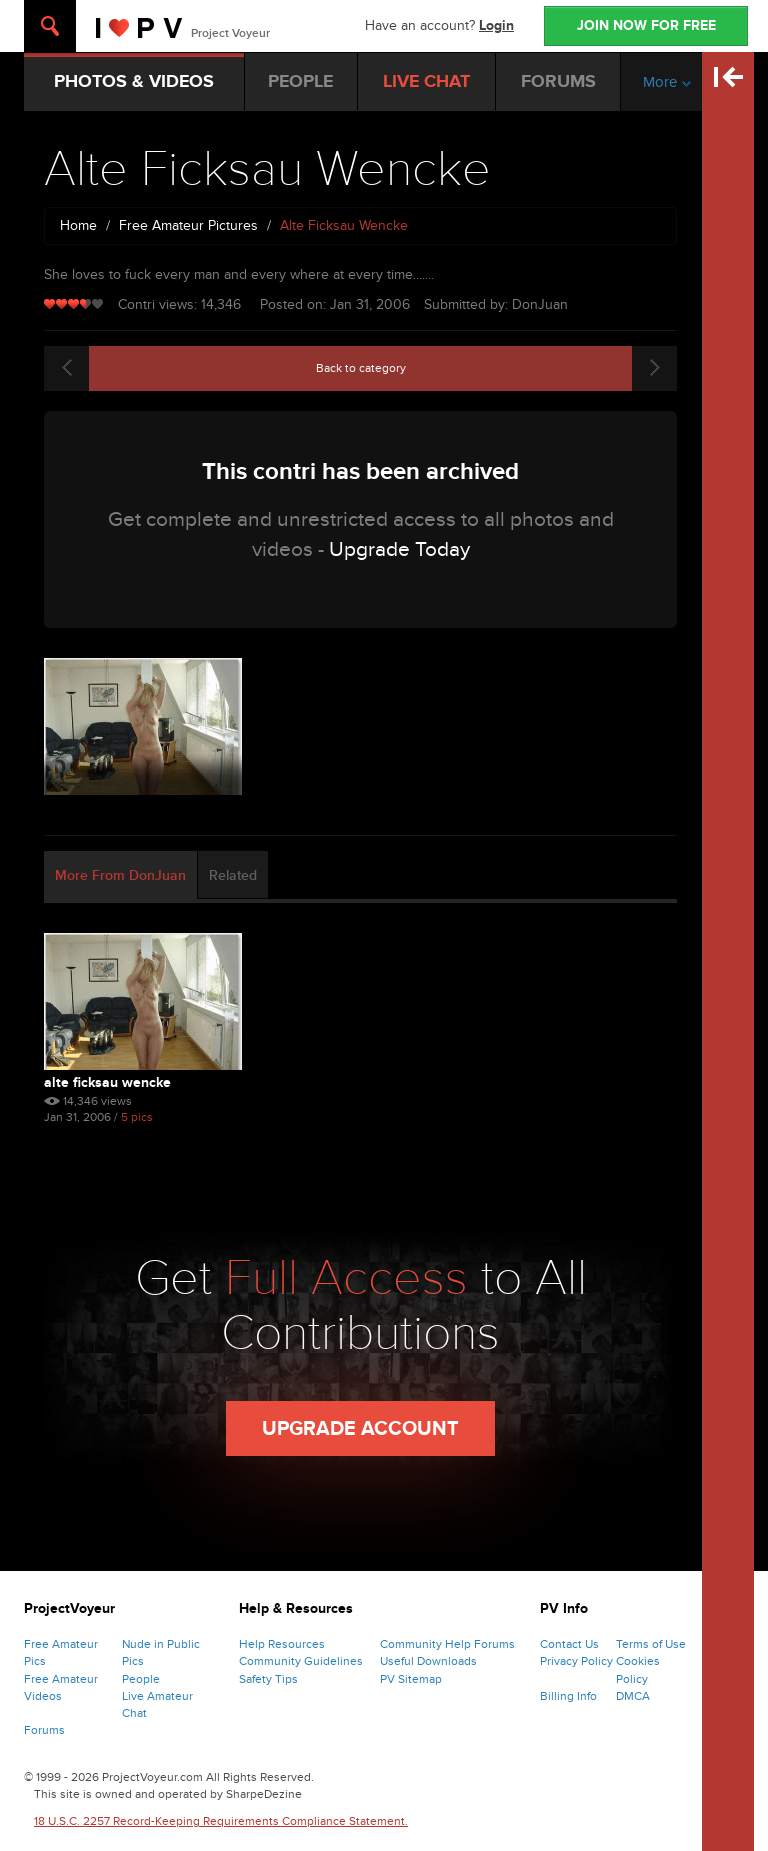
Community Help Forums (447, 1644)
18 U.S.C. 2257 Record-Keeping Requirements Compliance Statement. (221, 1821)
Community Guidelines (301, 1661)
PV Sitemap (411, 1679)
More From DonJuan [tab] (120, 875)
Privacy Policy (576, 1661)
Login (496, 25)
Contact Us (569, 1644)
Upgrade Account (360, 1429)
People (141, 1679)
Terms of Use (651, 1644)
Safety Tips (268, 1679)
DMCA (633, 1696)
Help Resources (282, 1644)
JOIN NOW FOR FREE (646, 25)
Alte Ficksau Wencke (107, 1082)
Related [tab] (233, 875)
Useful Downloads (428, 1661)
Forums (44, 1730)
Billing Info (568, 1696)
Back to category (361, 368)
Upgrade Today (399, 549)
